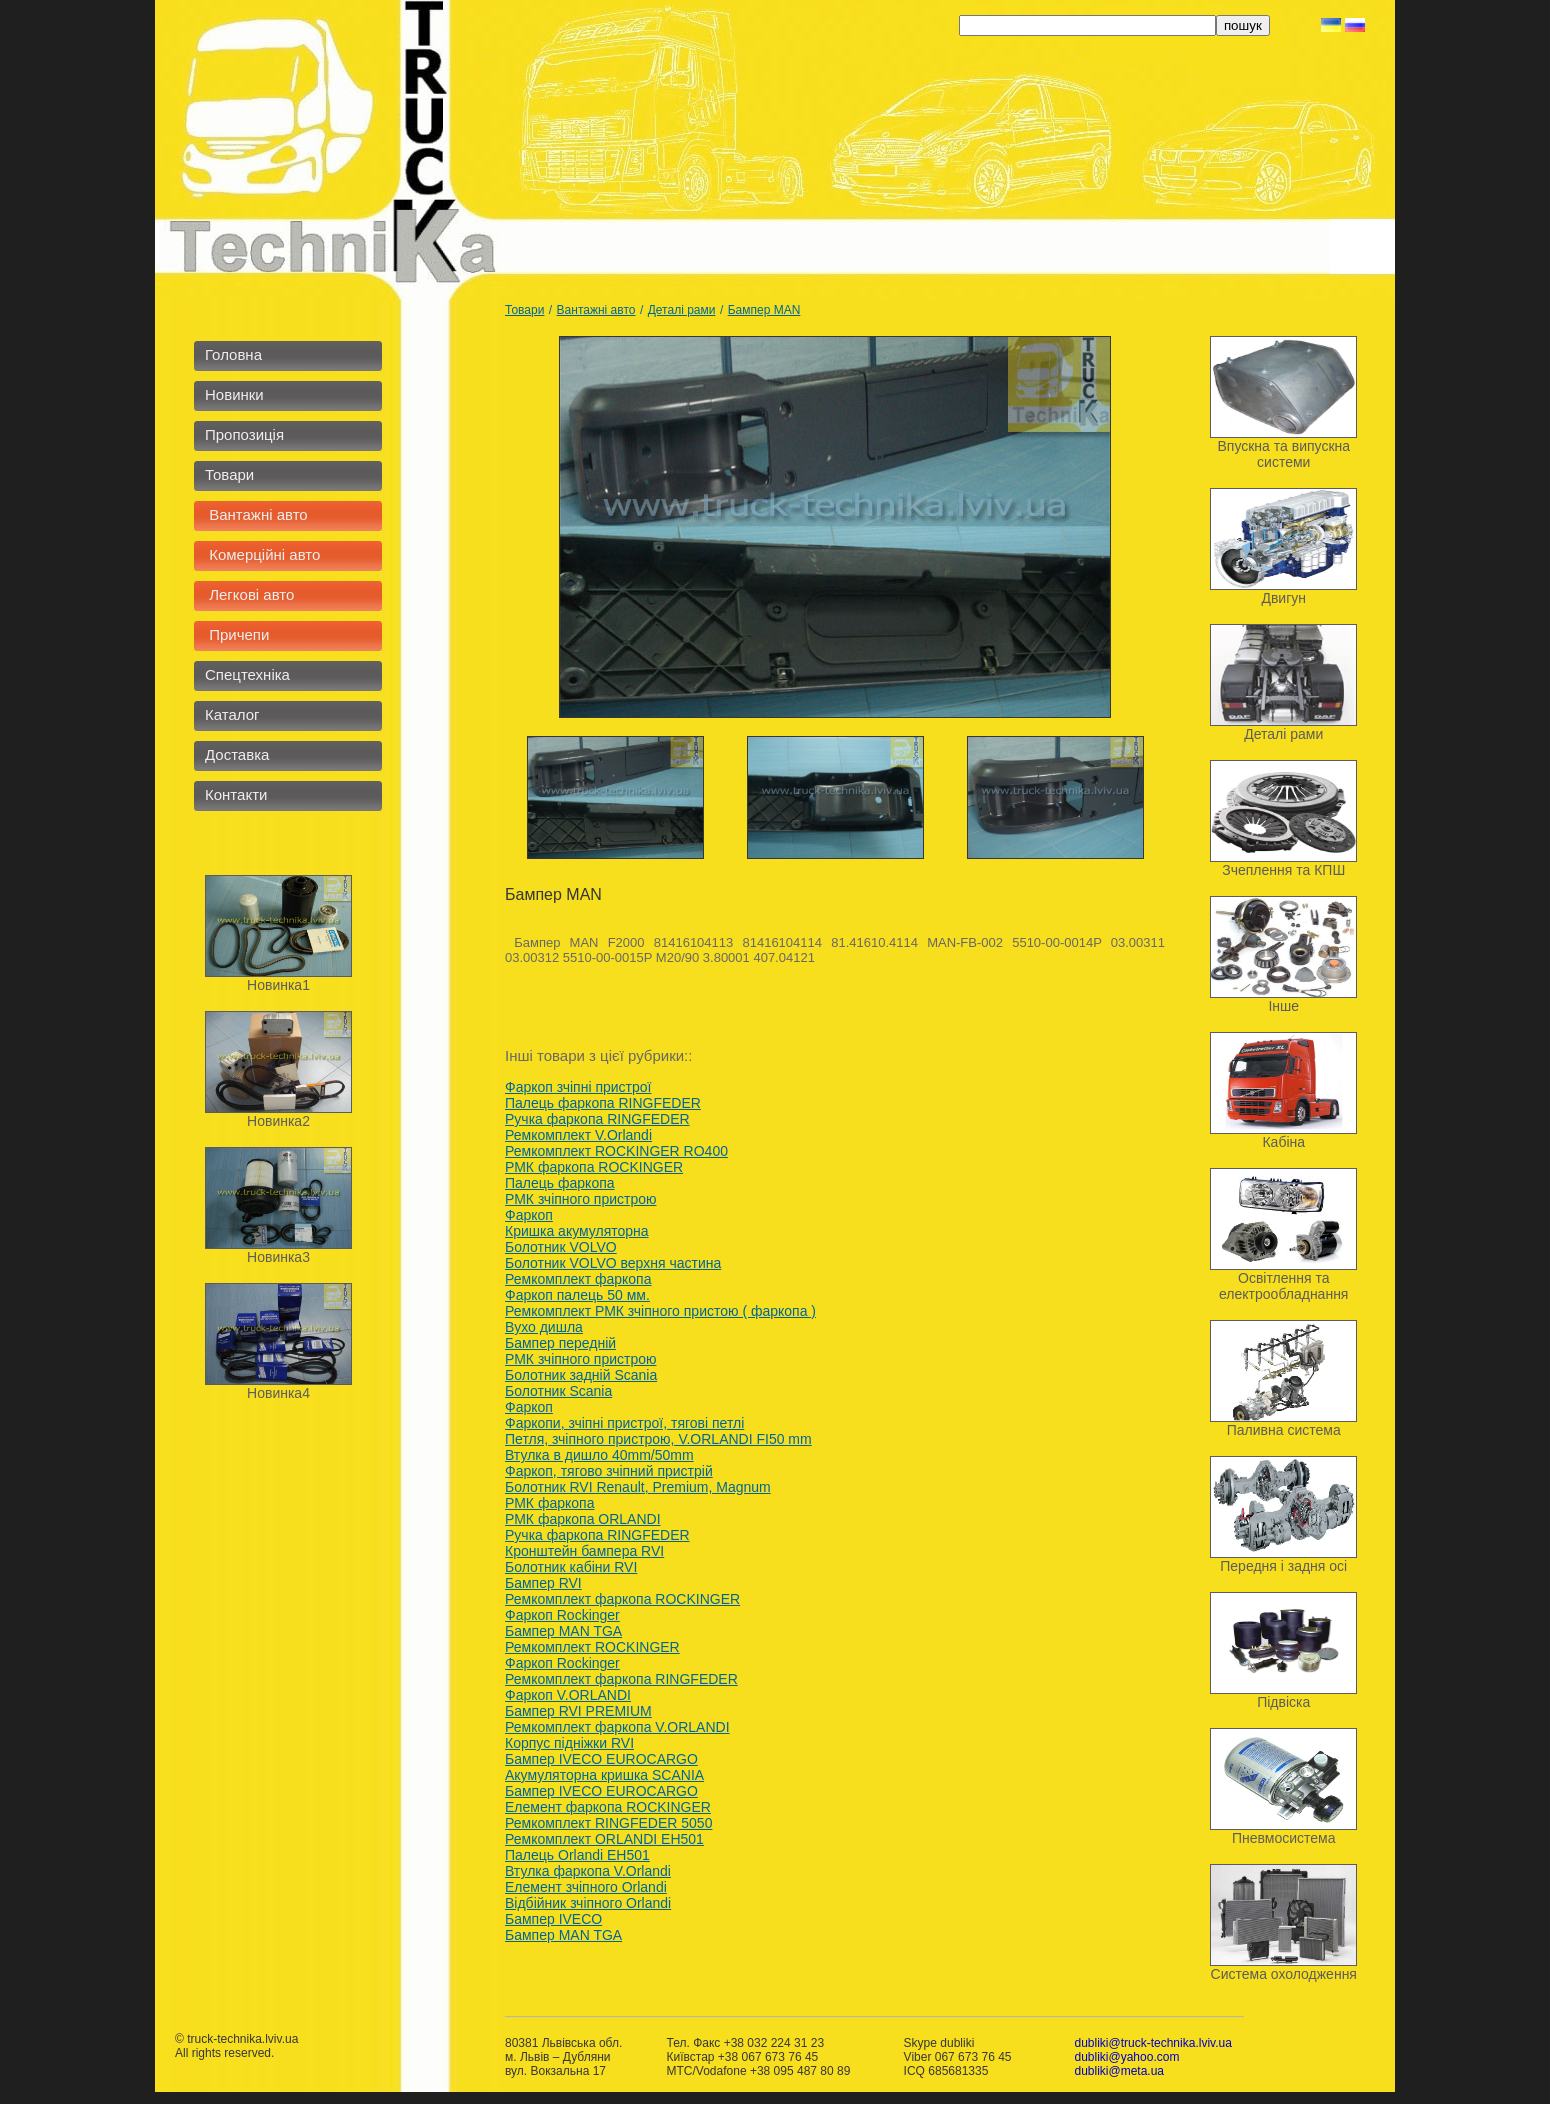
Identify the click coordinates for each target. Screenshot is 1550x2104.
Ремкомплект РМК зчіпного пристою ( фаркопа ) (660, 1311)
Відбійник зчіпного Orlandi (588, 1903)
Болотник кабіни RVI (571, 1567)
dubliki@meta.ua (1119, 2071)
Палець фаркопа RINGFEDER (603, 1103)
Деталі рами (682, 310)
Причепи (237, 634)
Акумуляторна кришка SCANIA (604, 1775)
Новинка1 (278, 985)
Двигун (1283, 598)
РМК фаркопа (549, 1503)
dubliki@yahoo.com (1126, 2057)
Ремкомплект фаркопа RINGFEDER (621, 1679)
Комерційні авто (262, 554)
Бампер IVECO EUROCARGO (601, 1759)
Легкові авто (249, 594)
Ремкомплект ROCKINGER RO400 (616, 1151)
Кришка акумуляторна (577, 1231)
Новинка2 (278, 1121)
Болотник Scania (558, 1391)
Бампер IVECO (553, 1919)
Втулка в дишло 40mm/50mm (599, 1455)
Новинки (234, 394)
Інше (1283, 1006)
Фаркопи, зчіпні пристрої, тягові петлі (624, 1423)
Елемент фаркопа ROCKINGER (608, 1807)
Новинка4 (278, 1393)
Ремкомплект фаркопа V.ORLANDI (617, 1727)
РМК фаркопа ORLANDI (583, 1519)
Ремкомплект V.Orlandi (578, 1135)
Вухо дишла (544, 1327)
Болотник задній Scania (581, 1375)
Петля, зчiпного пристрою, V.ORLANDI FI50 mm (658, 1439)
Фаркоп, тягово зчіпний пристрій (609, 1471)
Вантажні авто (256, 514)
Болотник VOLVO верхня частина (613, 1263)
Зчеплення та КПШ (1283, 870)
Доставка (237, 754)
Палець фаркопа (560, 1183)
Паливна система (1284, 1430)
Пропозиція (244, 434)
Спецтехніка (247, 674)
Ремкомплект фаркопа (578, 1279)
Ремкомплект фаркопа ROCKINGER (622, 1599)
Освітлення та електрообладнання (1283, 1286)
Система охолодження (1284, 1974)
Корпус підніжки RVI (569, 1743)
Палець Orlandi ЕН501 (577, 1855)
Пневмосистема (1284, 1838)
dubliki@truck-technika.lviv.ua (1152, 2043)
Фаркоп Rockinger (562, 1615)
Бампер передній (560, 1343)
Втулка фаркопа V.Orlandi (588, 1871)
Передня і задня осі (1283, 1566)
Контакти (236, 794)
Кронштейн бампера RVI (584, 1551)
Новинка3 (278, 1257)
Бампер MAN (764, 310)
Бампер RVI (543, 1583)
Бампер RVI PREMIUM (578, 1711)
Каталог (232, 714)
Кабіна (1283, 1142)
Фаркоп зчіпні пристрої (578, 1087)
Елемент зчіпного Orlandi (586, 1887)
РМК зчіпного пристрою (581, 1199)
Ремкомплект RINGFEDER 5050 (608, 1823)
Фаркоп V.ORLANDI (568, 1695)
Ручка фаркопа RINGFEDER (597, 1119)
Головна (233, 354)
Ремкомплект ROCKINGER (592, 1647)
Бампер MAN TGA (563, 1631)
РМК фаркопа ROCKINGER (594, 1167)
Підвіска (1283, 1702)
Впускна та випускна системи (1283, 454)
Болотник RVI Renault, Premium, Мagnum (638, 1487)
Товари (229, 474)
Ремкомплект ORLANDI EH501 (604, 1839)
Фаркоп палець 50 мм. (577, 1295)
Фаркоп (529, 1215)
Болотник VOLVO (561, 1247)
